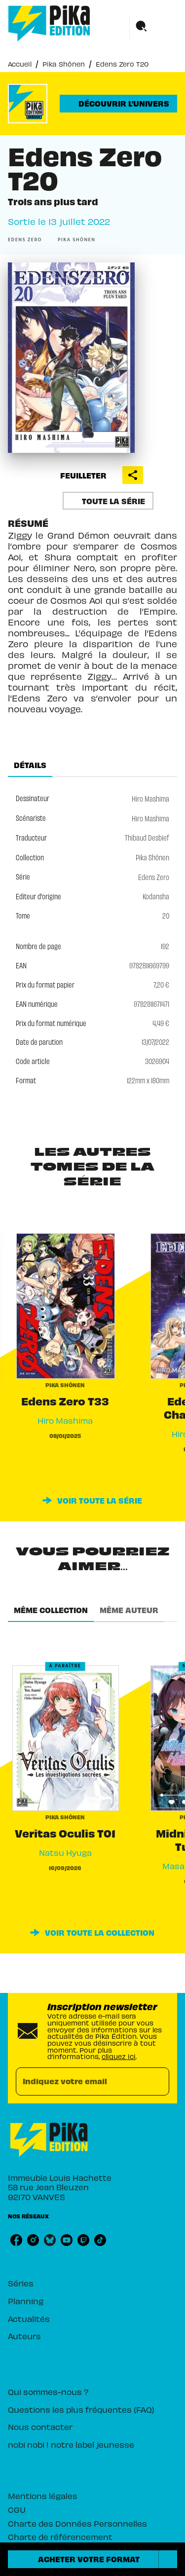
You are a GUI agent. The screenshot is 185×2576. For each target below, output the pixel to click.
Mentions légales (42, 2495)
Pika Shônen (63, 63)
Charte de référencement (60, 2536)
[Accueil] (49, 23)
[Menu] (153, 26)
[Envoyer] (157, 2081)
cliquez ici (119, 2056)
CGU (17, 2509)
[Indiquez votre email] (80, 2081)
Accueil (20, 63)
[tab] (30, 765)
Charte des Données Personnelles (77, 2523)
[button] (118, 103)
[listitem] (16, 2240)
